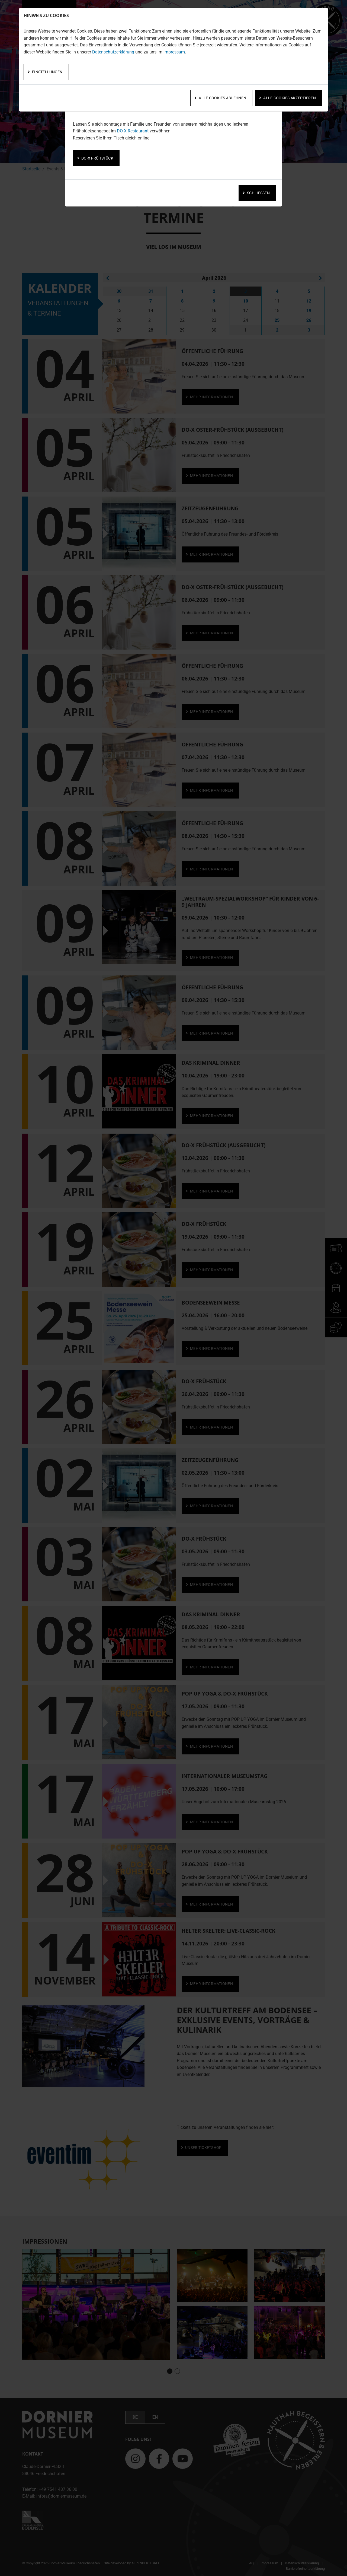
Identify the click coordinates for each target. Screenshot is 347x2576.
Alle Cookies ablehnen (222, 98)
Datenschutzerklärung (113, 52)
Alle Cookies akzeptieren (289, 98)
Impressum (174, 52)
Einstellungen (47, 72)
